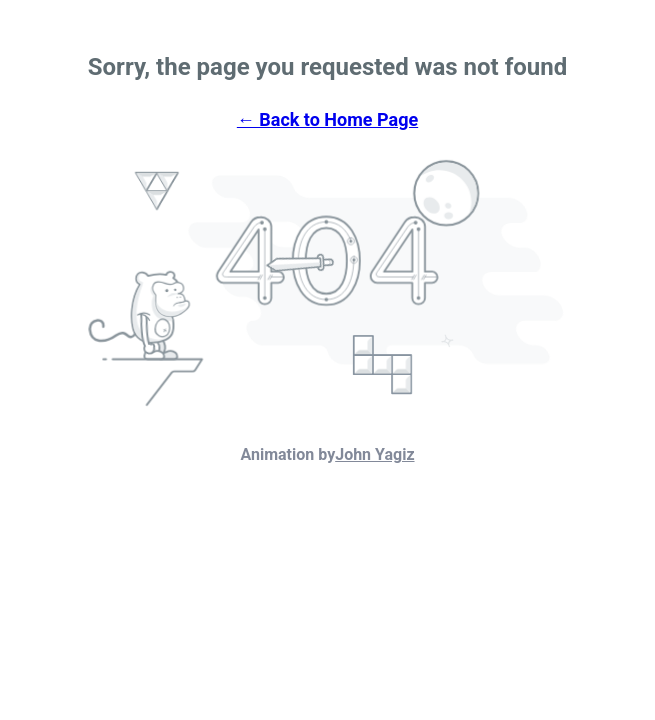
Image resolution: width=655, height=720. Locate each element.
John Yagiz (374, 454)
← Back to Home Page (327, 119)
